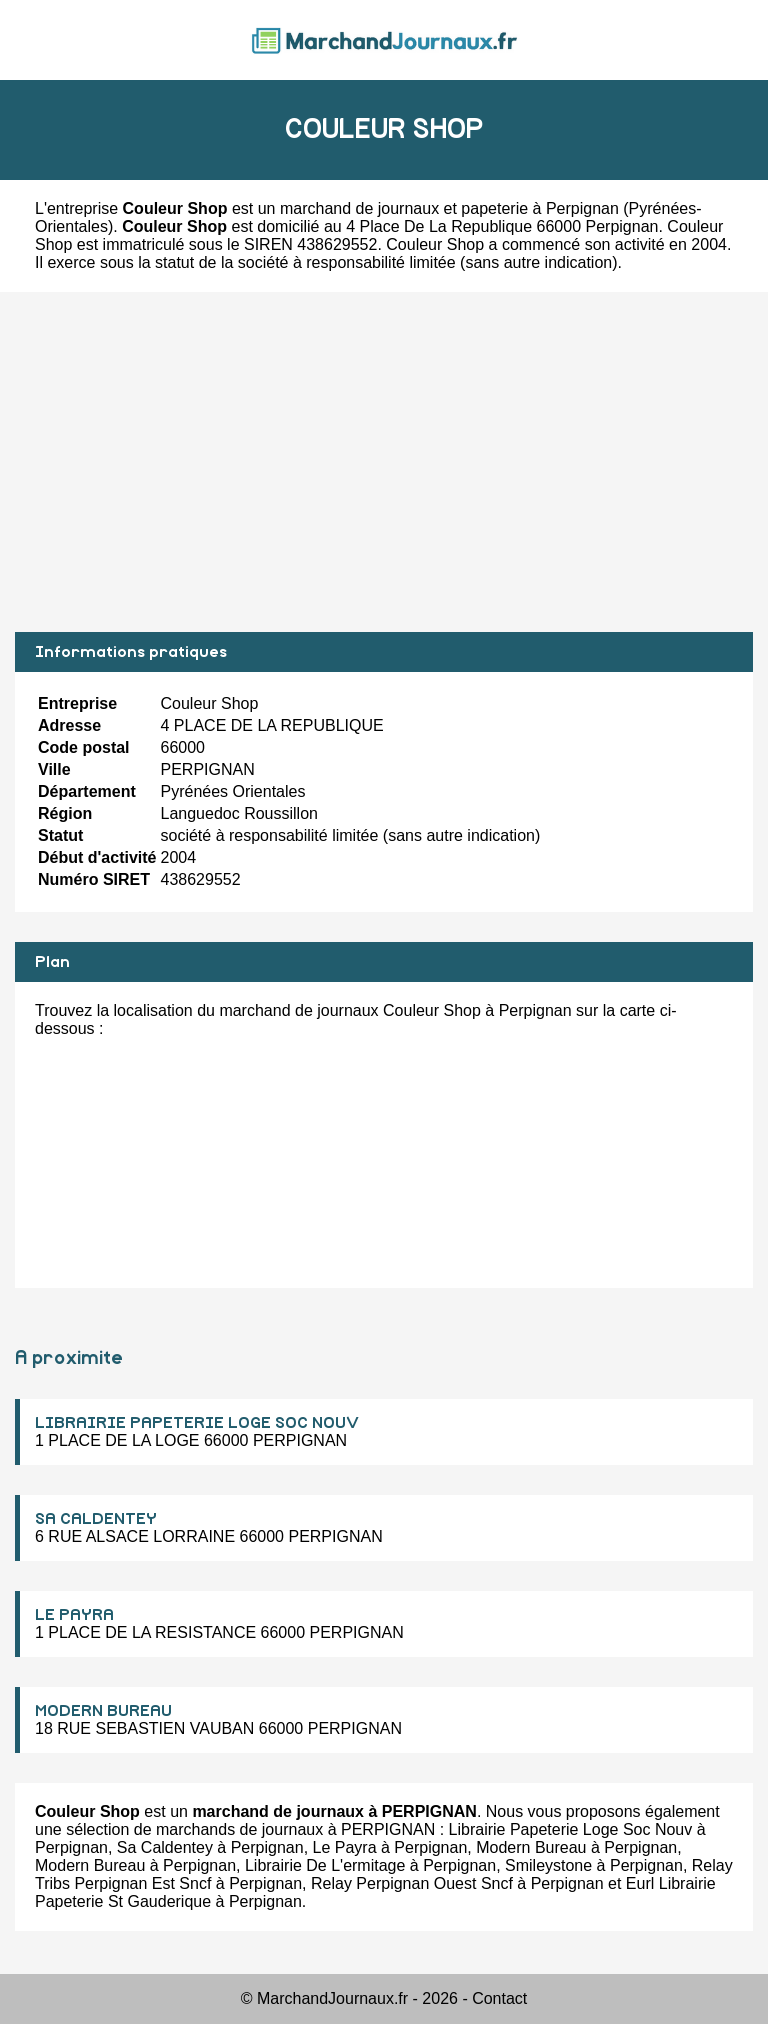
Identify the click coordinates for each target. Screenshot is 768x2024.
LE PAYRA (74, 1615)
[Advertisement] (384, 462)
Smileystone (548, 1865)
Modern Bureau (531, 1847)
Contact (499, 1998)
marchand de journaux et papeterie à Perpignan (449, 208)
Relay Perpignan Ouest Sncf (412, 1883)
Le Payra (345, 1847)
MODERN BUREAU (103, 1711)
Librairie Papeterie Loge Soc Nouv (571, 1829)
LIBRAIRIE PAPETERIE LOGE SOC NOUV (197, 1423)
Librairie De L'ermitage (325, 1865)
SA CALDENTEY (96, 1519)
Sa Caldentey (165, 1847)
